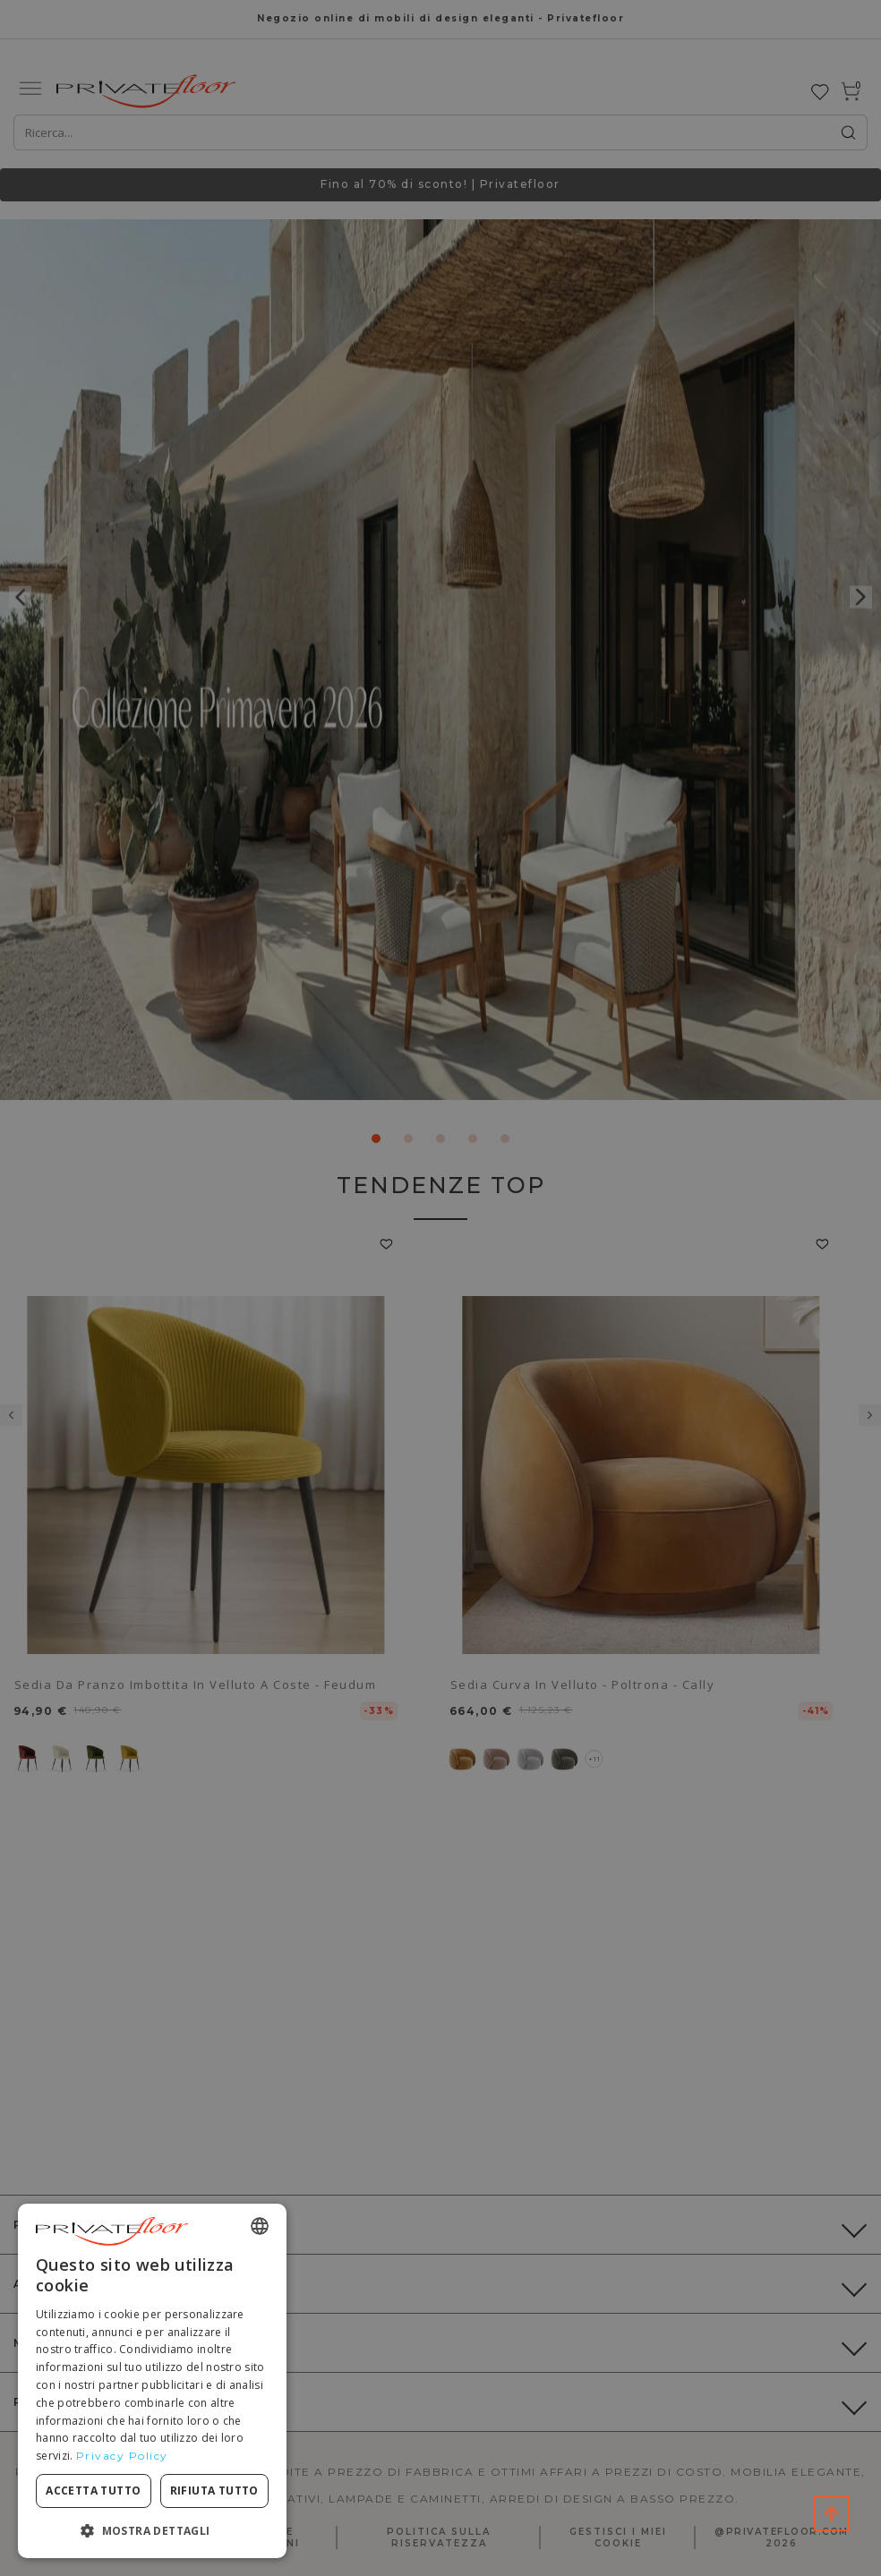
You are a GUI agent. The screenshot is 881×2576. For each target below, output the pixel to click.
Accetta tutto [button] (93, 2490)
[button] (152, 2530)
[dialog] (152, 2381)
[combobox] (260, 2226)
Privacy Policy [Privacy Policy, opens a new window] (122, 2455)
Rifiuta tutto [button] (214, 2490)
